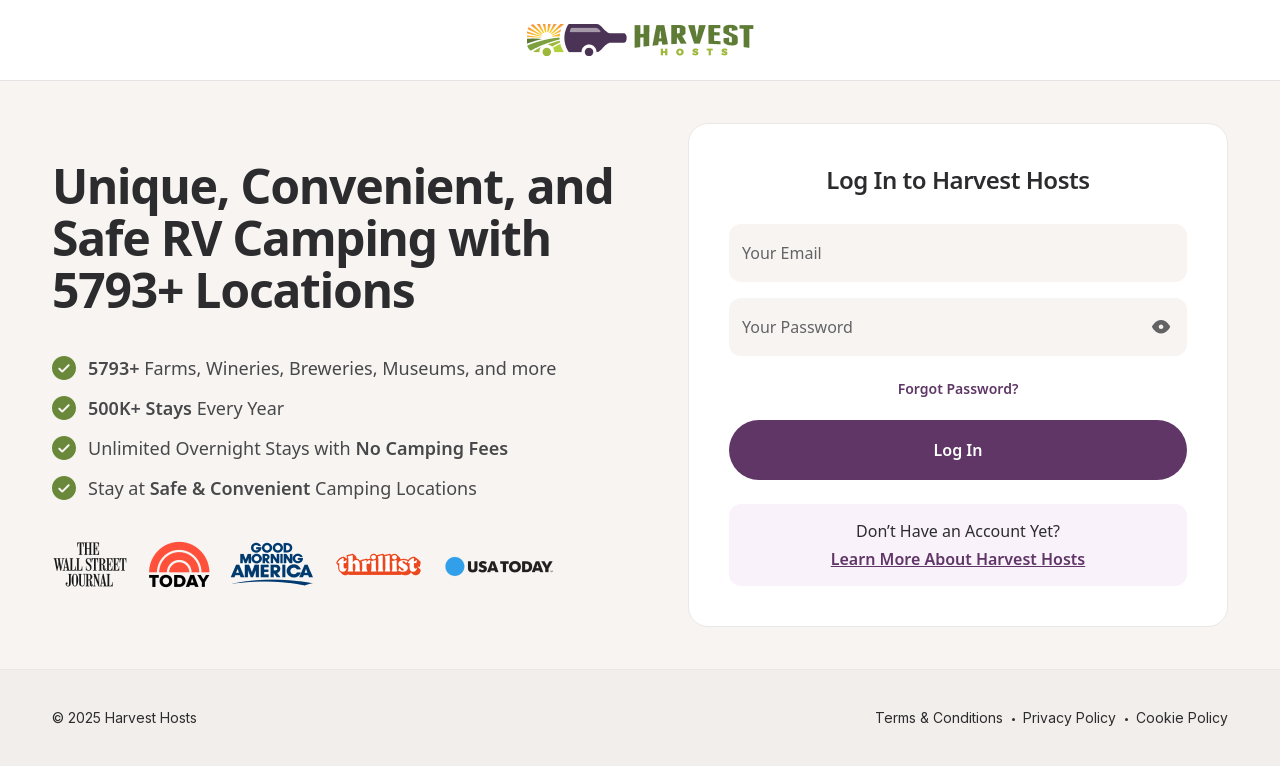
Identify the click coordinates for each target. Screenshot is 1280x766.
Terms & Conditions (939, 717)
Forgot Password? (958, 388)
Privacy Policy (1069, 717)
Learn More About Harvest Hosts (958, 559)
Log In (958, 450)
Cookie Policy (1182, 717)
